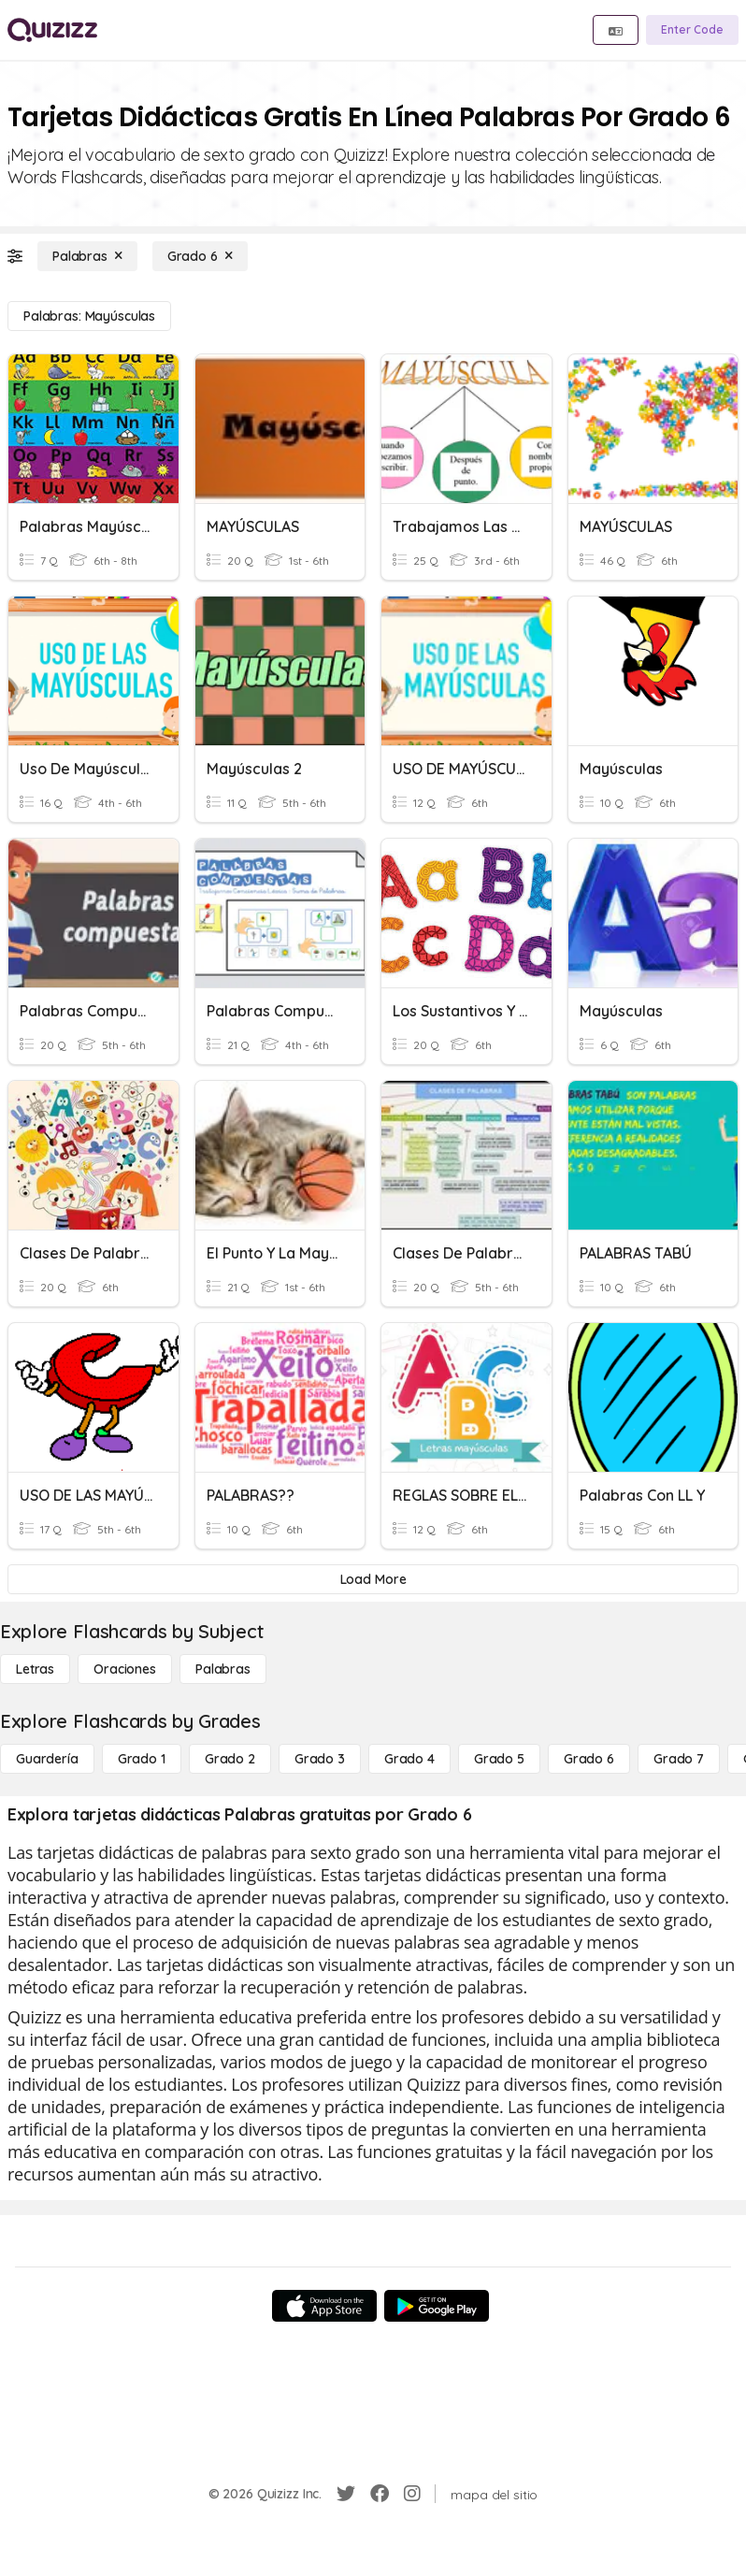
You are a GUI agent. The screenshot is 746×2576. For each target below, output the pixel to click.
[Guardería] (47, 1759)
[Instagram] (412, 2494)
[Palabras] (87, 256)
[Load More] (373, 1579)
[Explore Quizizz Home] (52, 30)
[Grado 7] (679, 1759)
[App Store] (324, 2306)
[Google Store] (436, 2306)
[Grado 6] (200, 256)
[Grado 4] (409, 1759)
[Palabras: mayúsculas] (89, 316)
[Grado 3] (320, 1759)
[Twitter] (346, 2494)
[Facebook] (379, 2494)
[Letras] (35, 1669)
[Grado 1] (141, 1759)
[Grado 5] (499, 1759)
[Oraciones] (125, 1669)
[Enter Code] (692, 30)
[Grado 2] (230, 1759)
